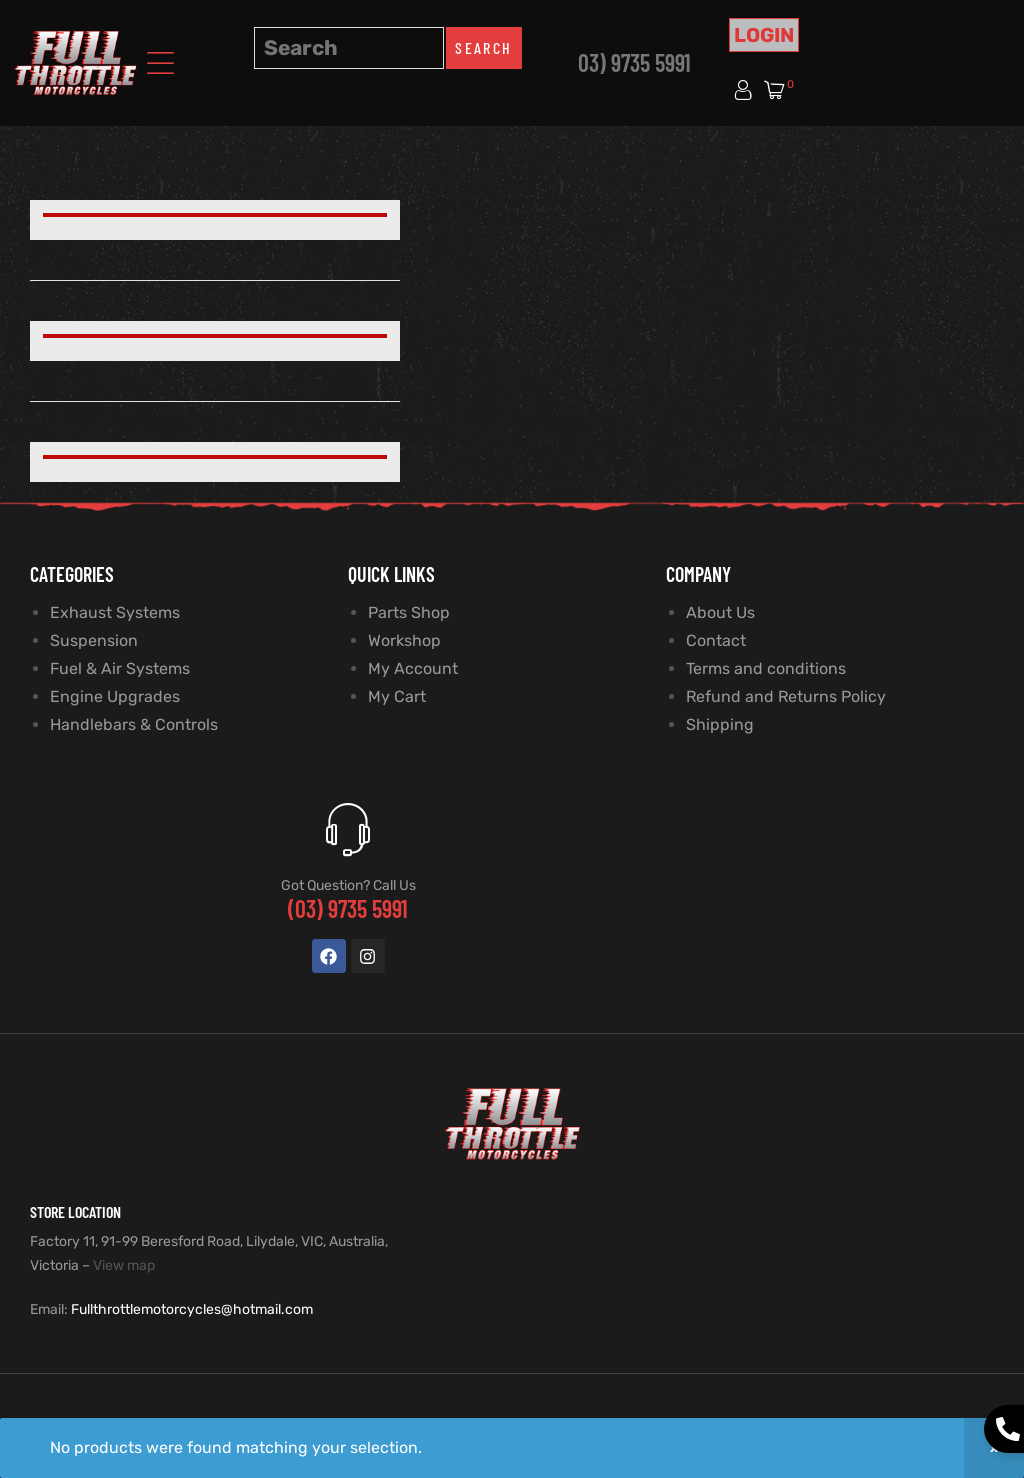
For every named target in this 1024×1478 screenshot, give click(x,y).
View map (124, 1265)
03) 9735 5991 (634, 62)
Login (764, 35)
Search (483, 47)
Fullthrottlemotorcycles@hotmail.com (192, 1309)
